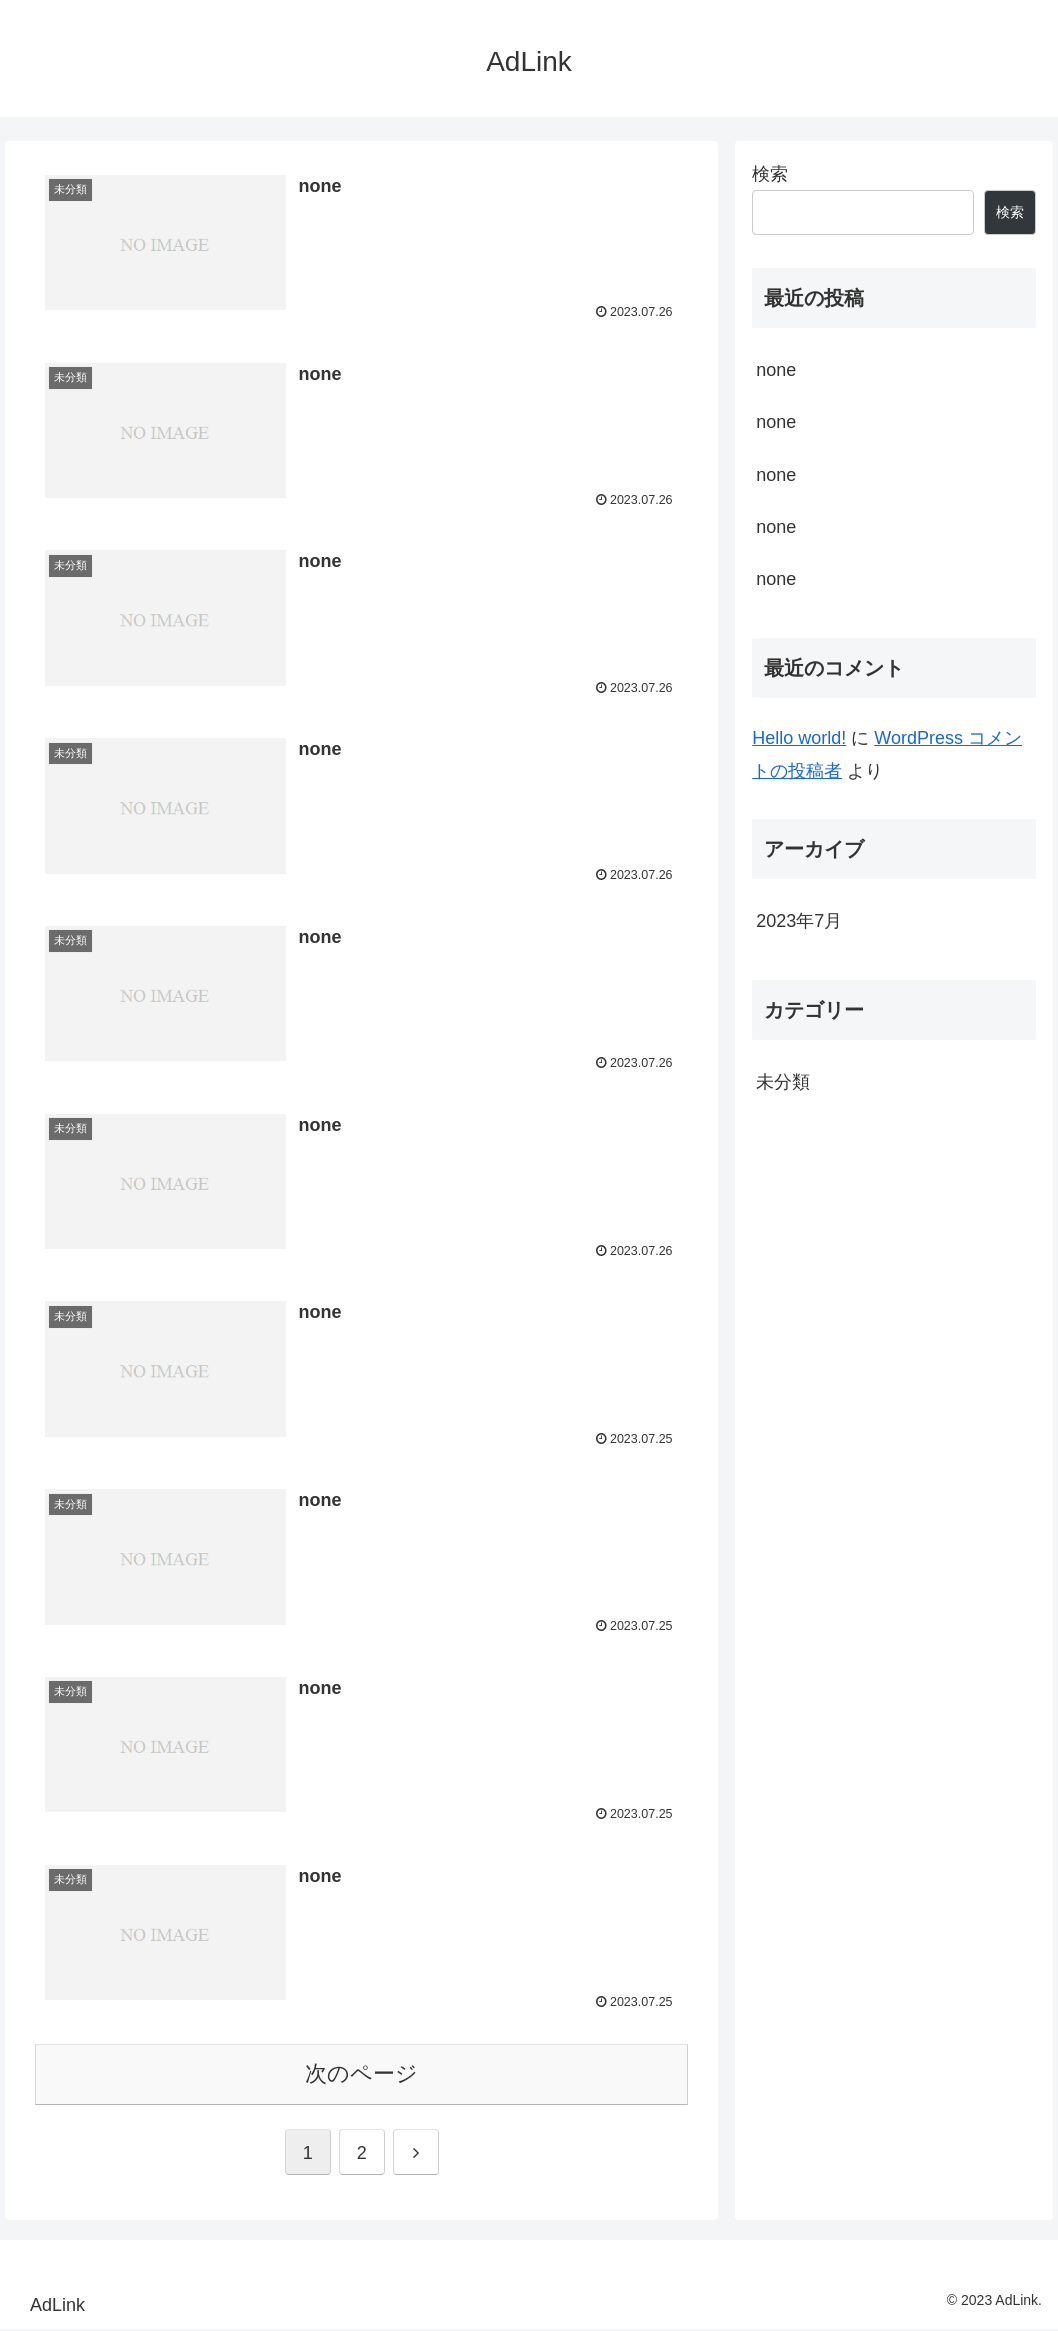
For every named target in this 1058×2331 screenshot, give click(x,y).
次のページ (361, 2075)
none (776, 370)
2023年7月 (799, 921)
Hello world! (799, 738)
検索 (770, 174)
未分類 (783, 1082)
